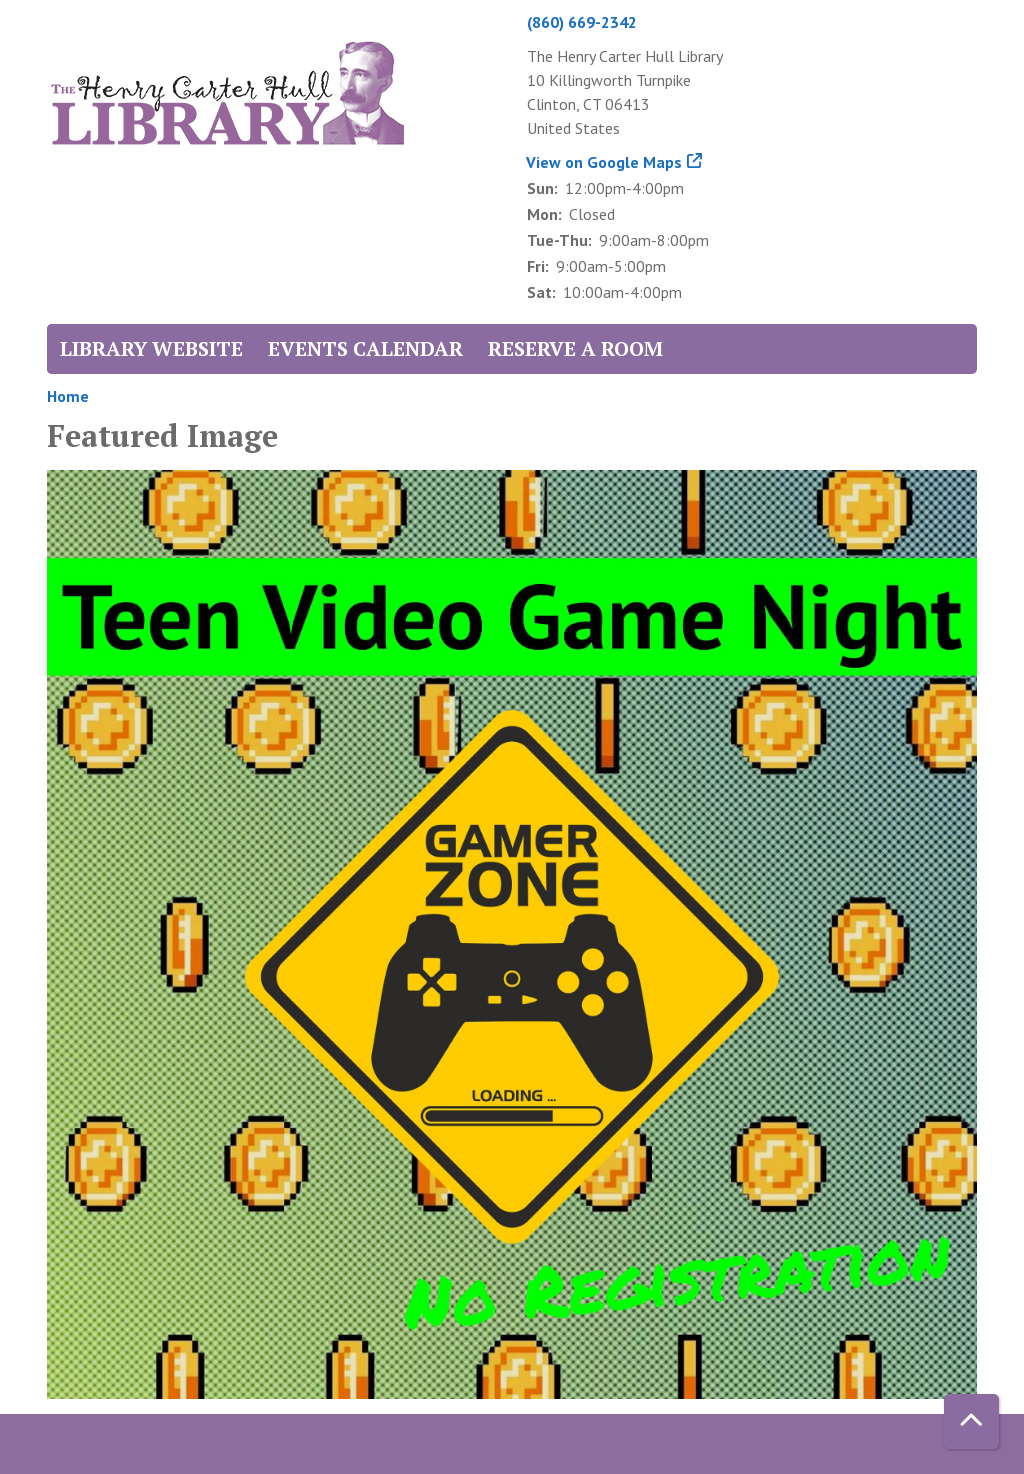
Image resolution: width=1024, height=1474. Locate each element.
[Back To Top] (971, 1421)
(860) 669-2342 (582, 22)
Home (68, 396)
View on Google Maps (604, 162)
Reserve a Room (575, 348)
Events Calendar (365, 348)
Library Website (151, 348)
